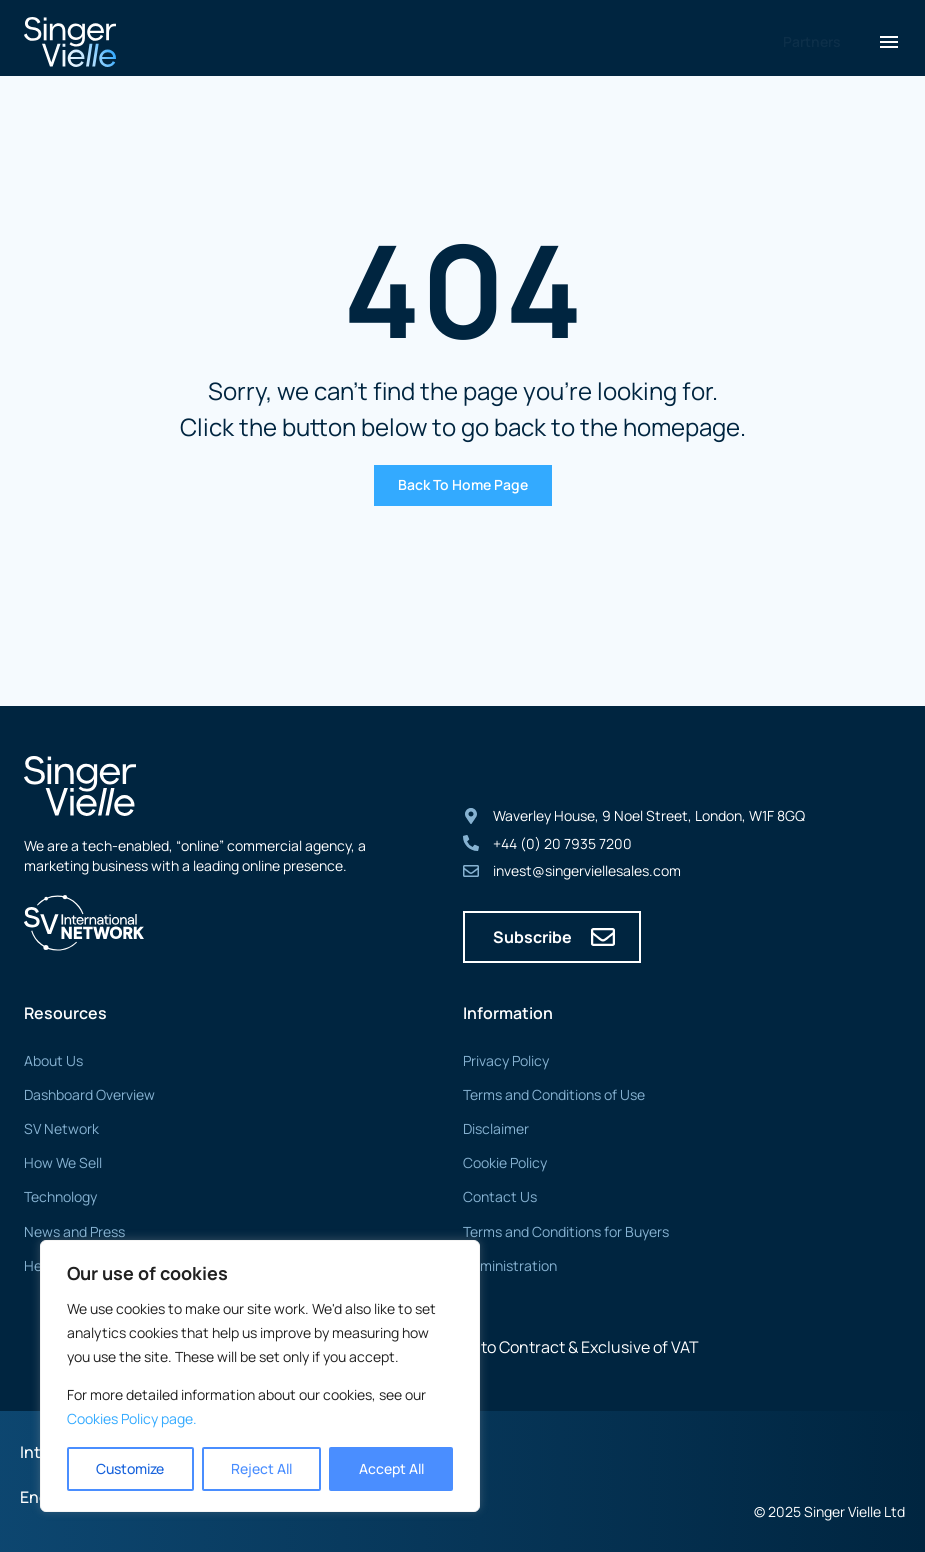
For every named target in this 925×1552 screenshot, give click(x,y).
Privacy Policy (506, 1060)
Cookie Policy (505, 1162)
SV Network (61, 1128)
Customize (130, 1468)
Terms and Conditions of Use (554, 1094)
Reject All (261, 1468)
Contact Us (500, 1196)
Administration (510, 1265)
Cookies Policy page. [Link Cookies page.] (132, 1418)
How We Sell (63, 1162)
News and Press (74, 1231)
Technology (60, 1196)
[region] (260, 1376)
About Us (53, 1060)
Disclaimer (496, 1128)
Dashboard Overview (89, 1094)
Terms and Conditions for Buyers (566, 1231)
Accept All (391, 1468)
